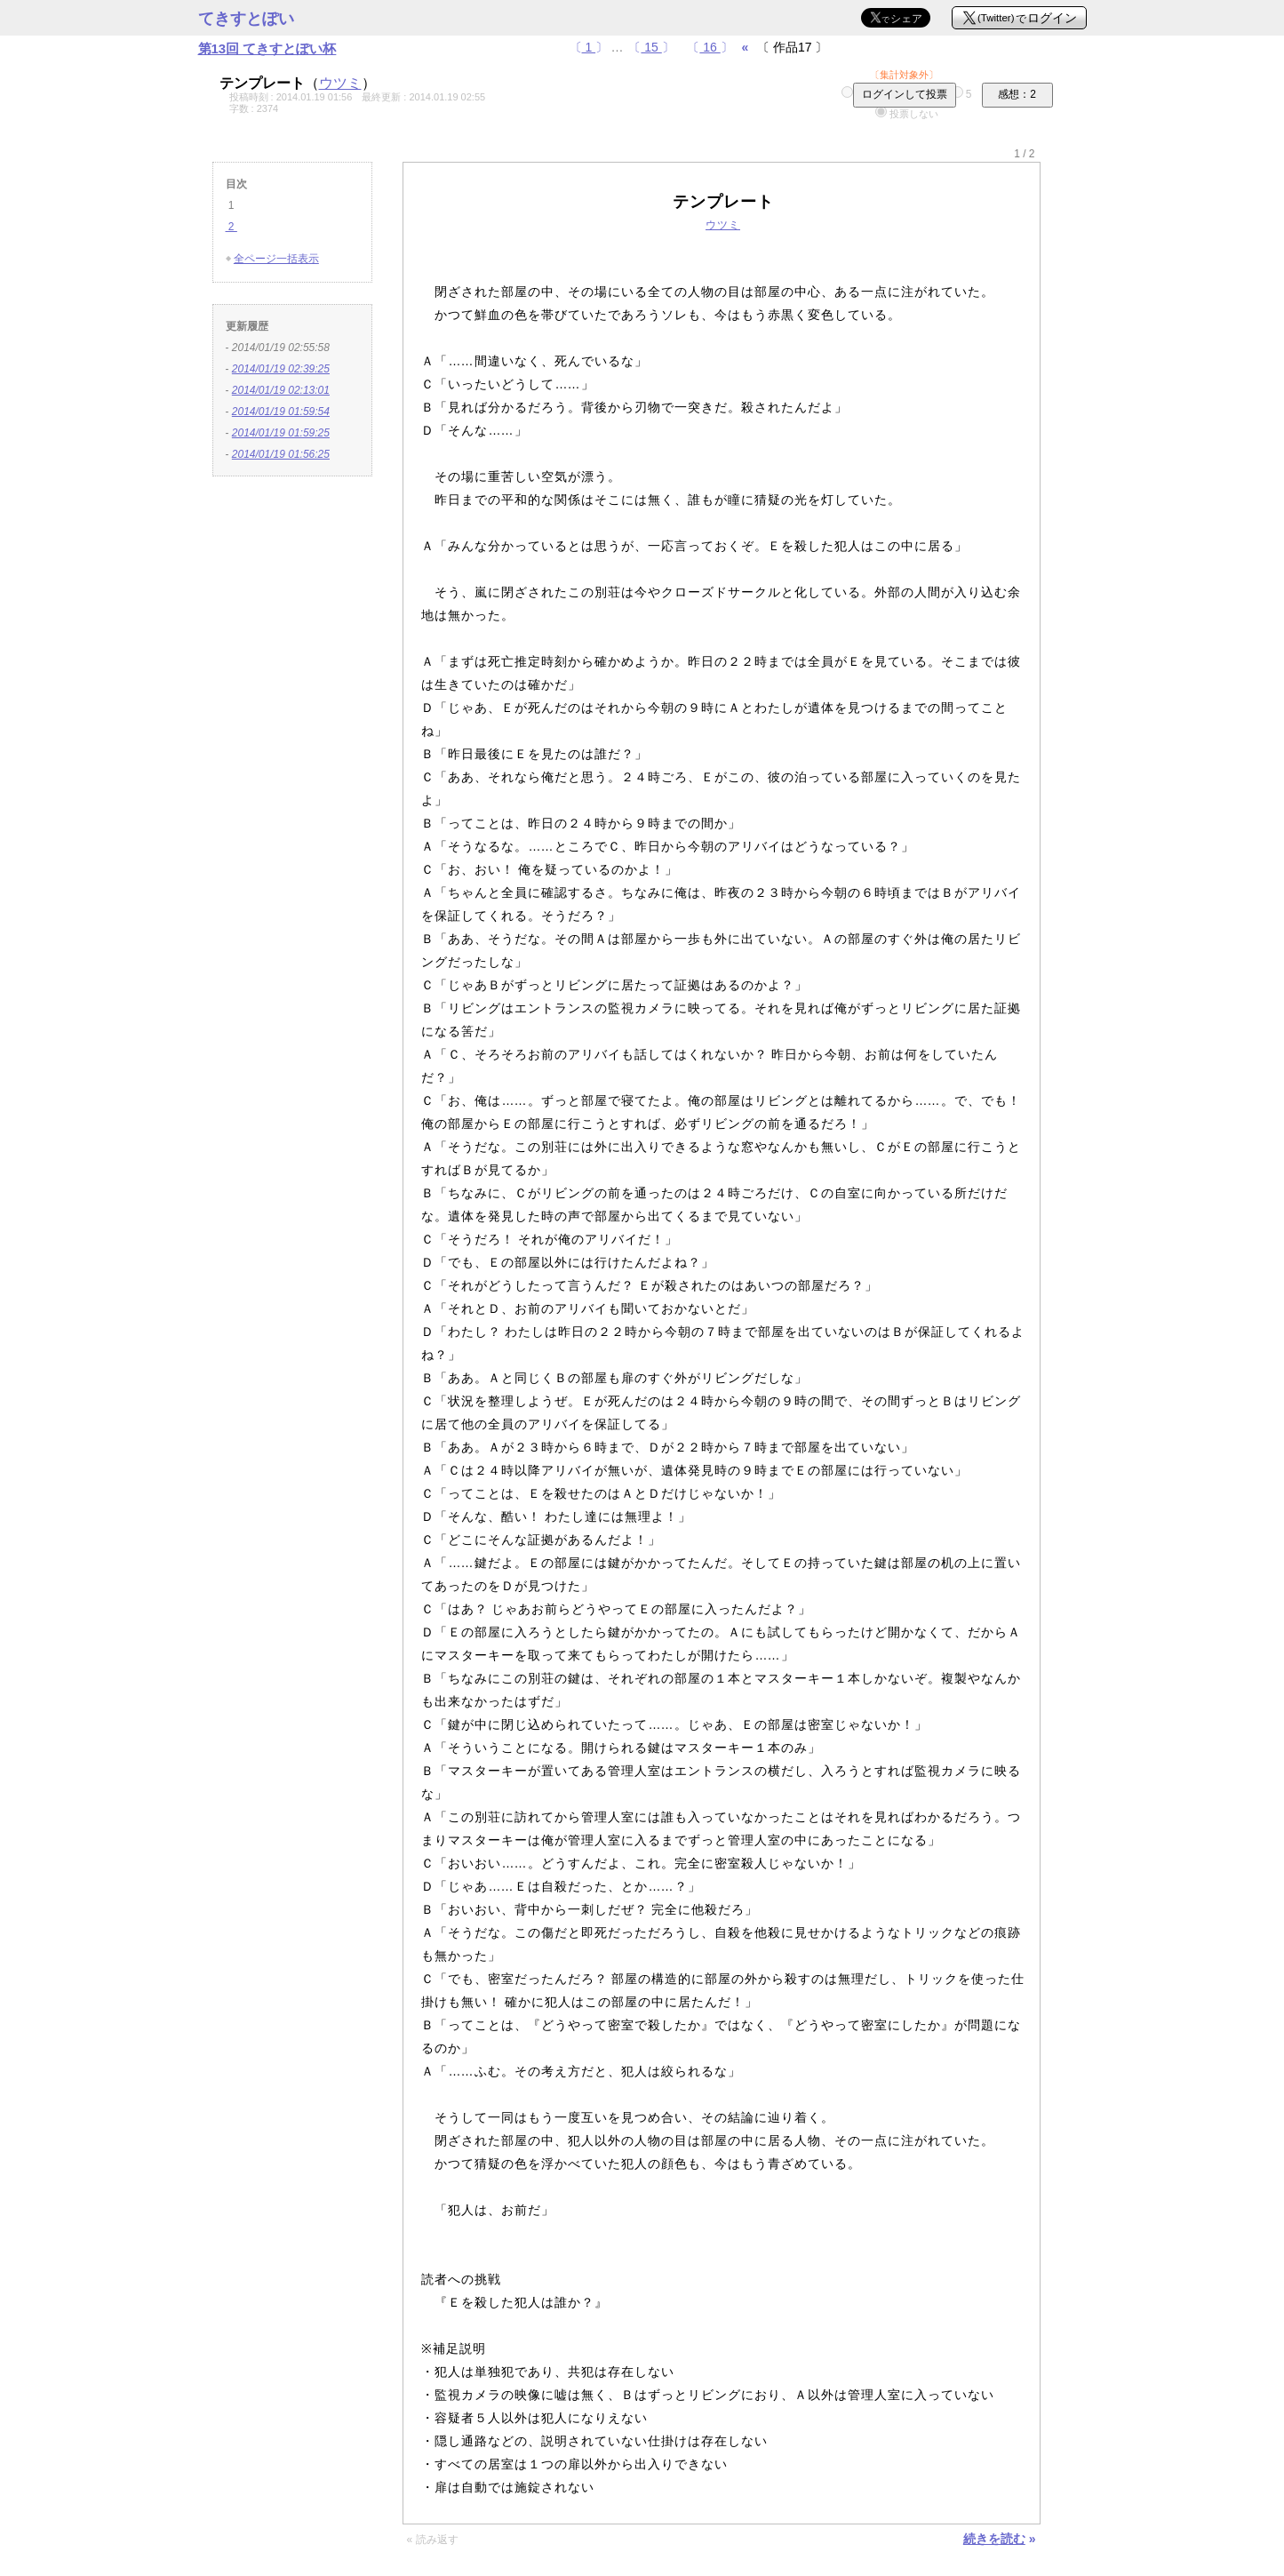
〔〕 (589, 47)
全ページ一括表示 (276, 258)
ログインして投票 (904, 94)
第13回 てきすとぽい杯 (267, 48)
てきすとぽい (246, 19)
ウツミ (340, 83)
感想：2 (1017, 94)
